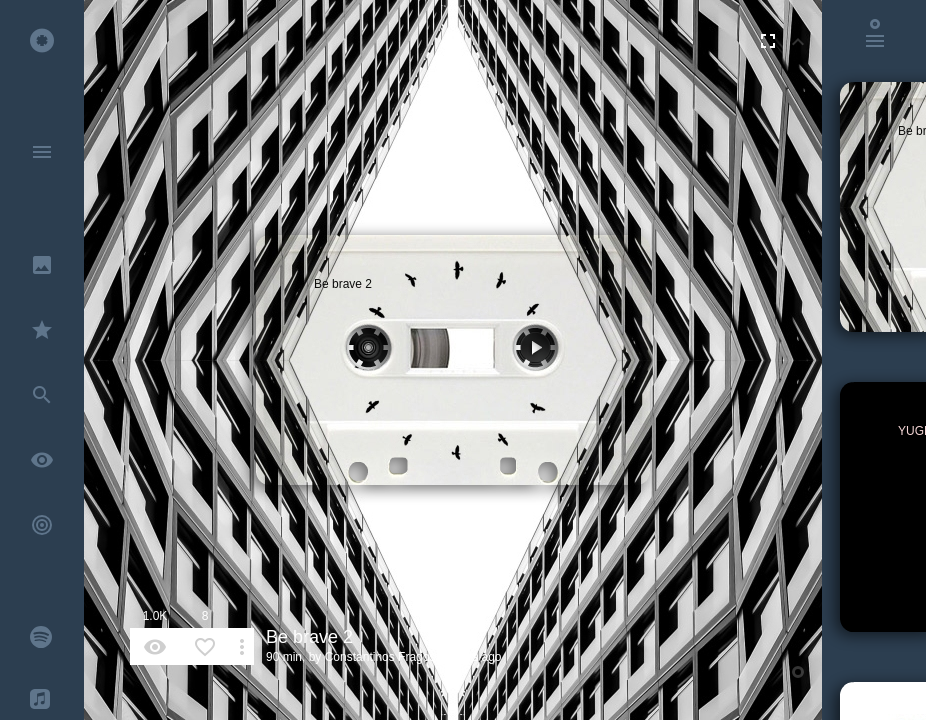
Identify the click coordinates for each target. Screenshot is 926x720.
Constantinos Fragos (380, 657)
